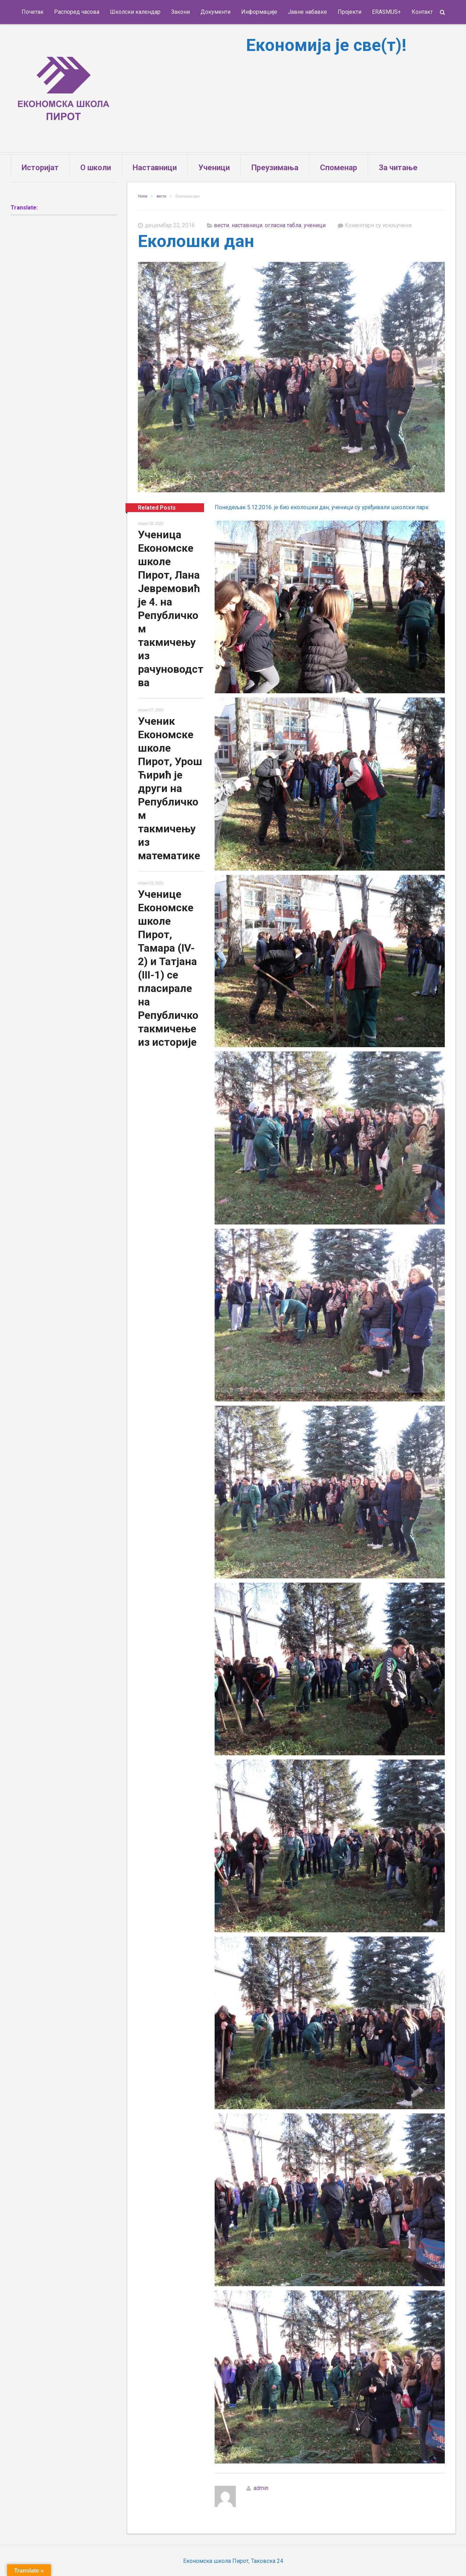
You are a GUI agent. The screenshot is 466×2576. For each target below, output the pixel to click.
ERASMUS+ (386, 11)
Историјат (40, 167)
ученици (315, 225)
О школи (95, 167)
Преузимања (274, 167)
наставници (247, 225)
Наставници (155, 167)
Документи (215, 11)
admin (261, 2488)
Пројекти (349, 11)
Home (142, 196)
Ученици (214, 167)
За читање (398, 167)
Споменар (338, 167)
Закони (180, 11)
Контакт (422, 11)
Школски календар (135, 11)
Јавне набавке (307, 11)
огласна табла (283, 225)
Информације (259, 11)
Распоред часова (76, 11)
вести (161, 196)
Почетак (32, 11)
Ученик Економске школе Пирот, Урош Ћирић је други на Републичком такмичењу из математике (170, 788)
